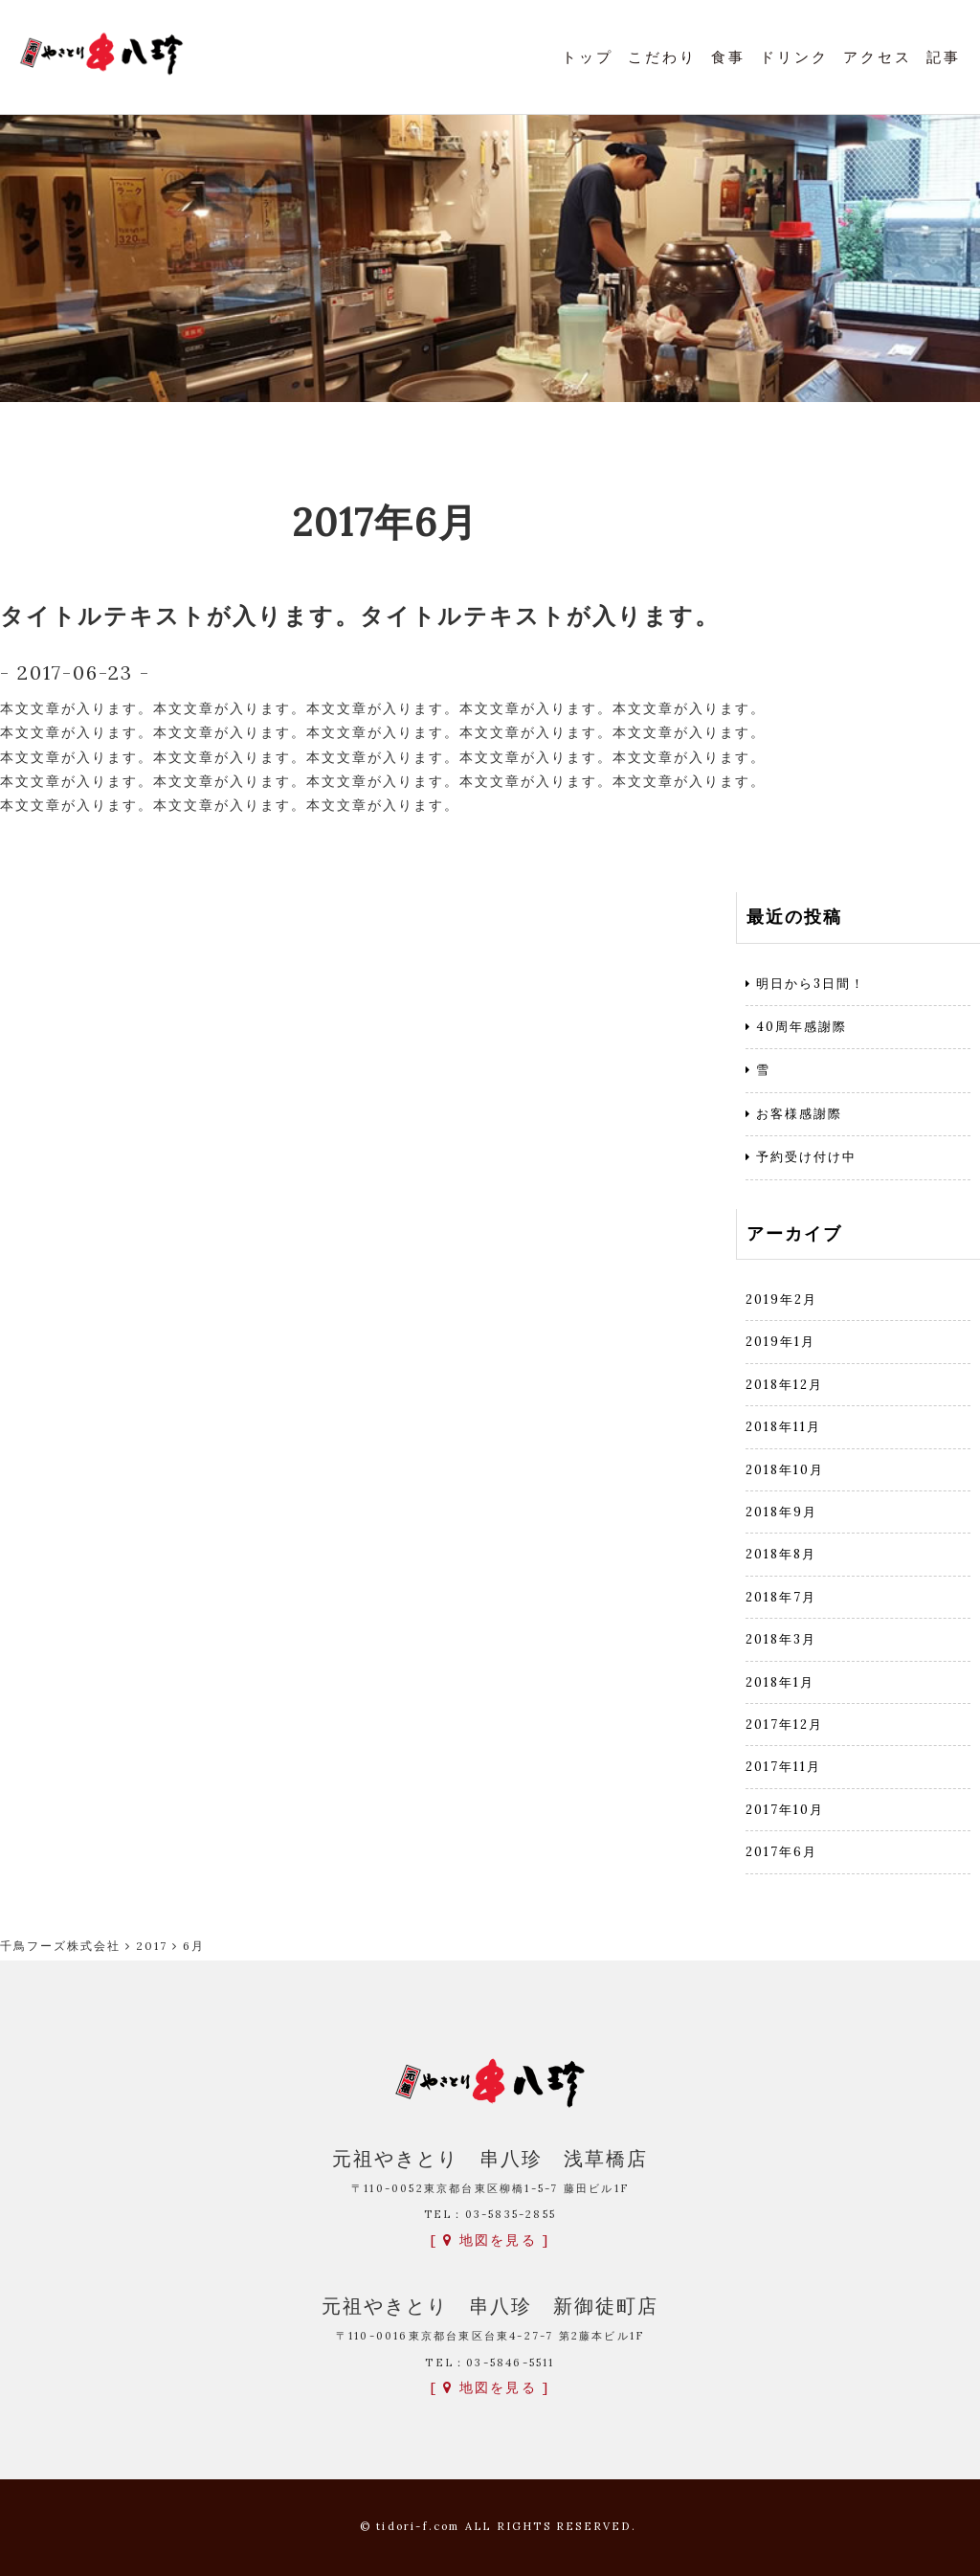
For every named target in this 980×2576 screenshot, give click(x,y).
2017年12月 (784, 1724)
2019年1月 (780, 1341)
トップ (587, 57)
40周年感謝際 (801, 1027)
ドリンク (794, 57)
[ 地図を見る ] (490, 2240)
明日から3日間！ (810, 983)
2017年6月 (781, 1852)
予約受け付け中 (806, 1157)
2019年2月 (781, 1299)
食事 (728, 57)
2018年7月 (781, 1597)
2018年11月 (783, 1427)
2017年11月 (783, 1766)
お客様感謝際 (799, 1114)
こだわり (662, 57)
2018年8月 (781, 1554)
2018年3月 (781, 1639)
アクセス (877, 57)
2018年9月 (781, 1512)
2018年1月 (780, 1682)
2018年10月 (785, 1470)
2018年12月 (784, 1385)
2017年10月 (785, 1810)
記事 (943, 57)
